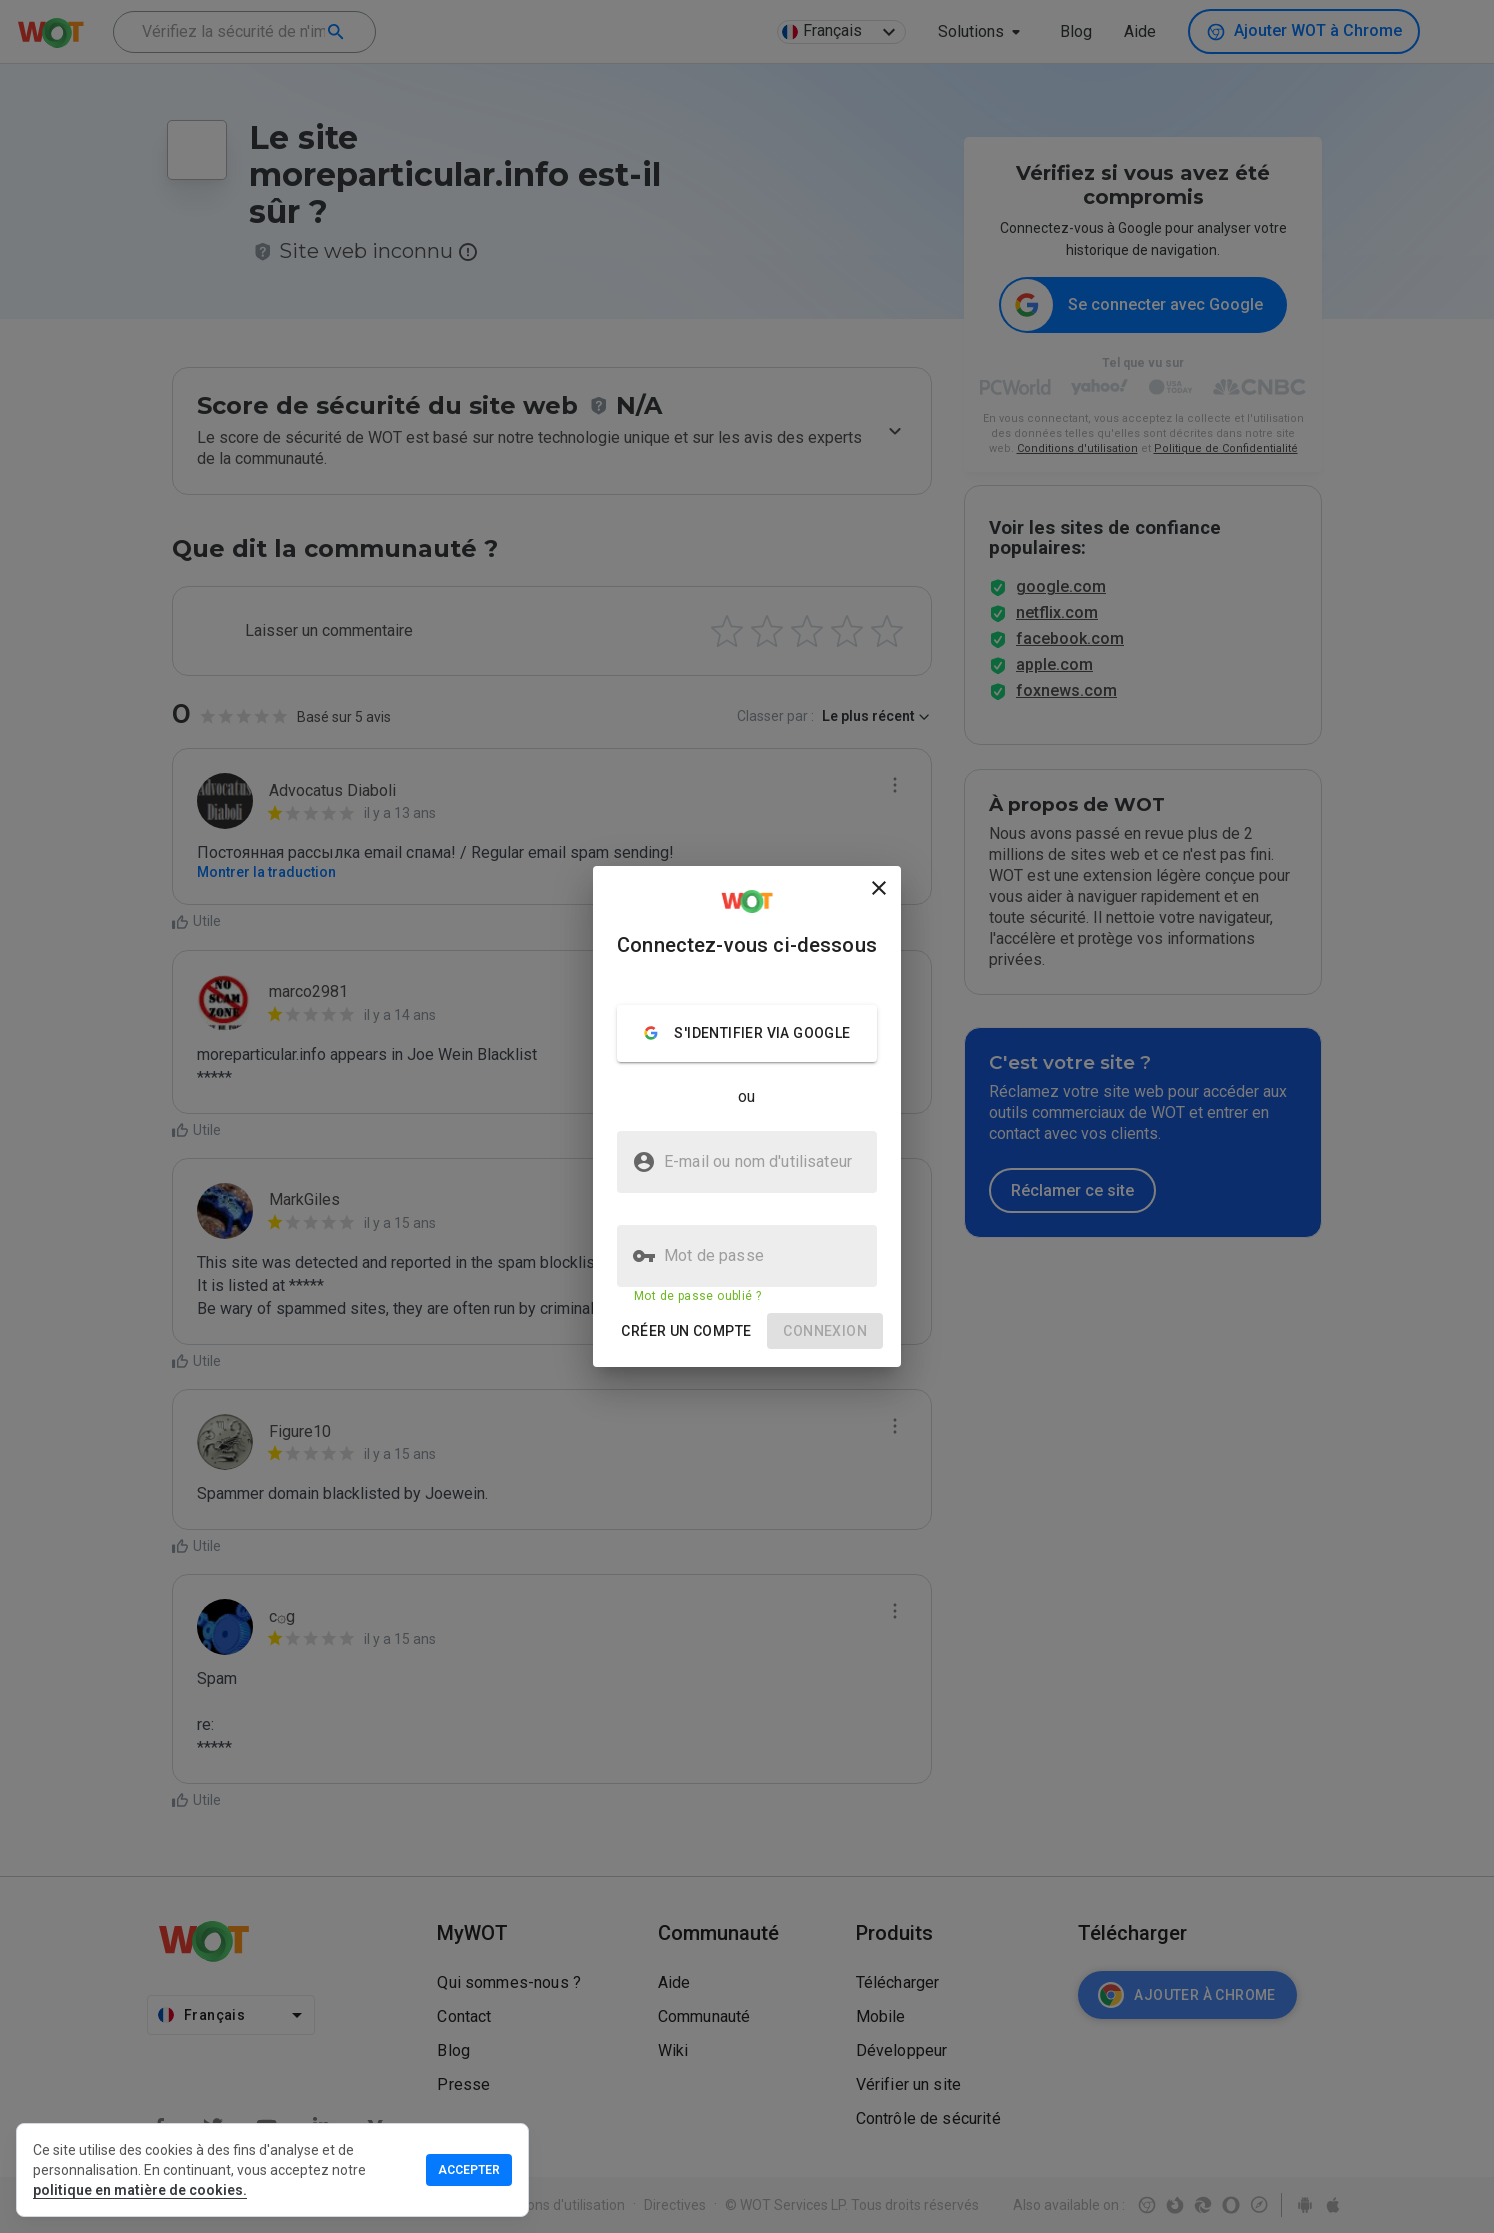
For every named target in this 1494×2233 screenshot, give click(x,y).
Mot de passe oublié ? (697, 1296)
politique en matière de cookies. (140, 2190)
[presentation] (747, 1116)
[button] (686, 1331)
